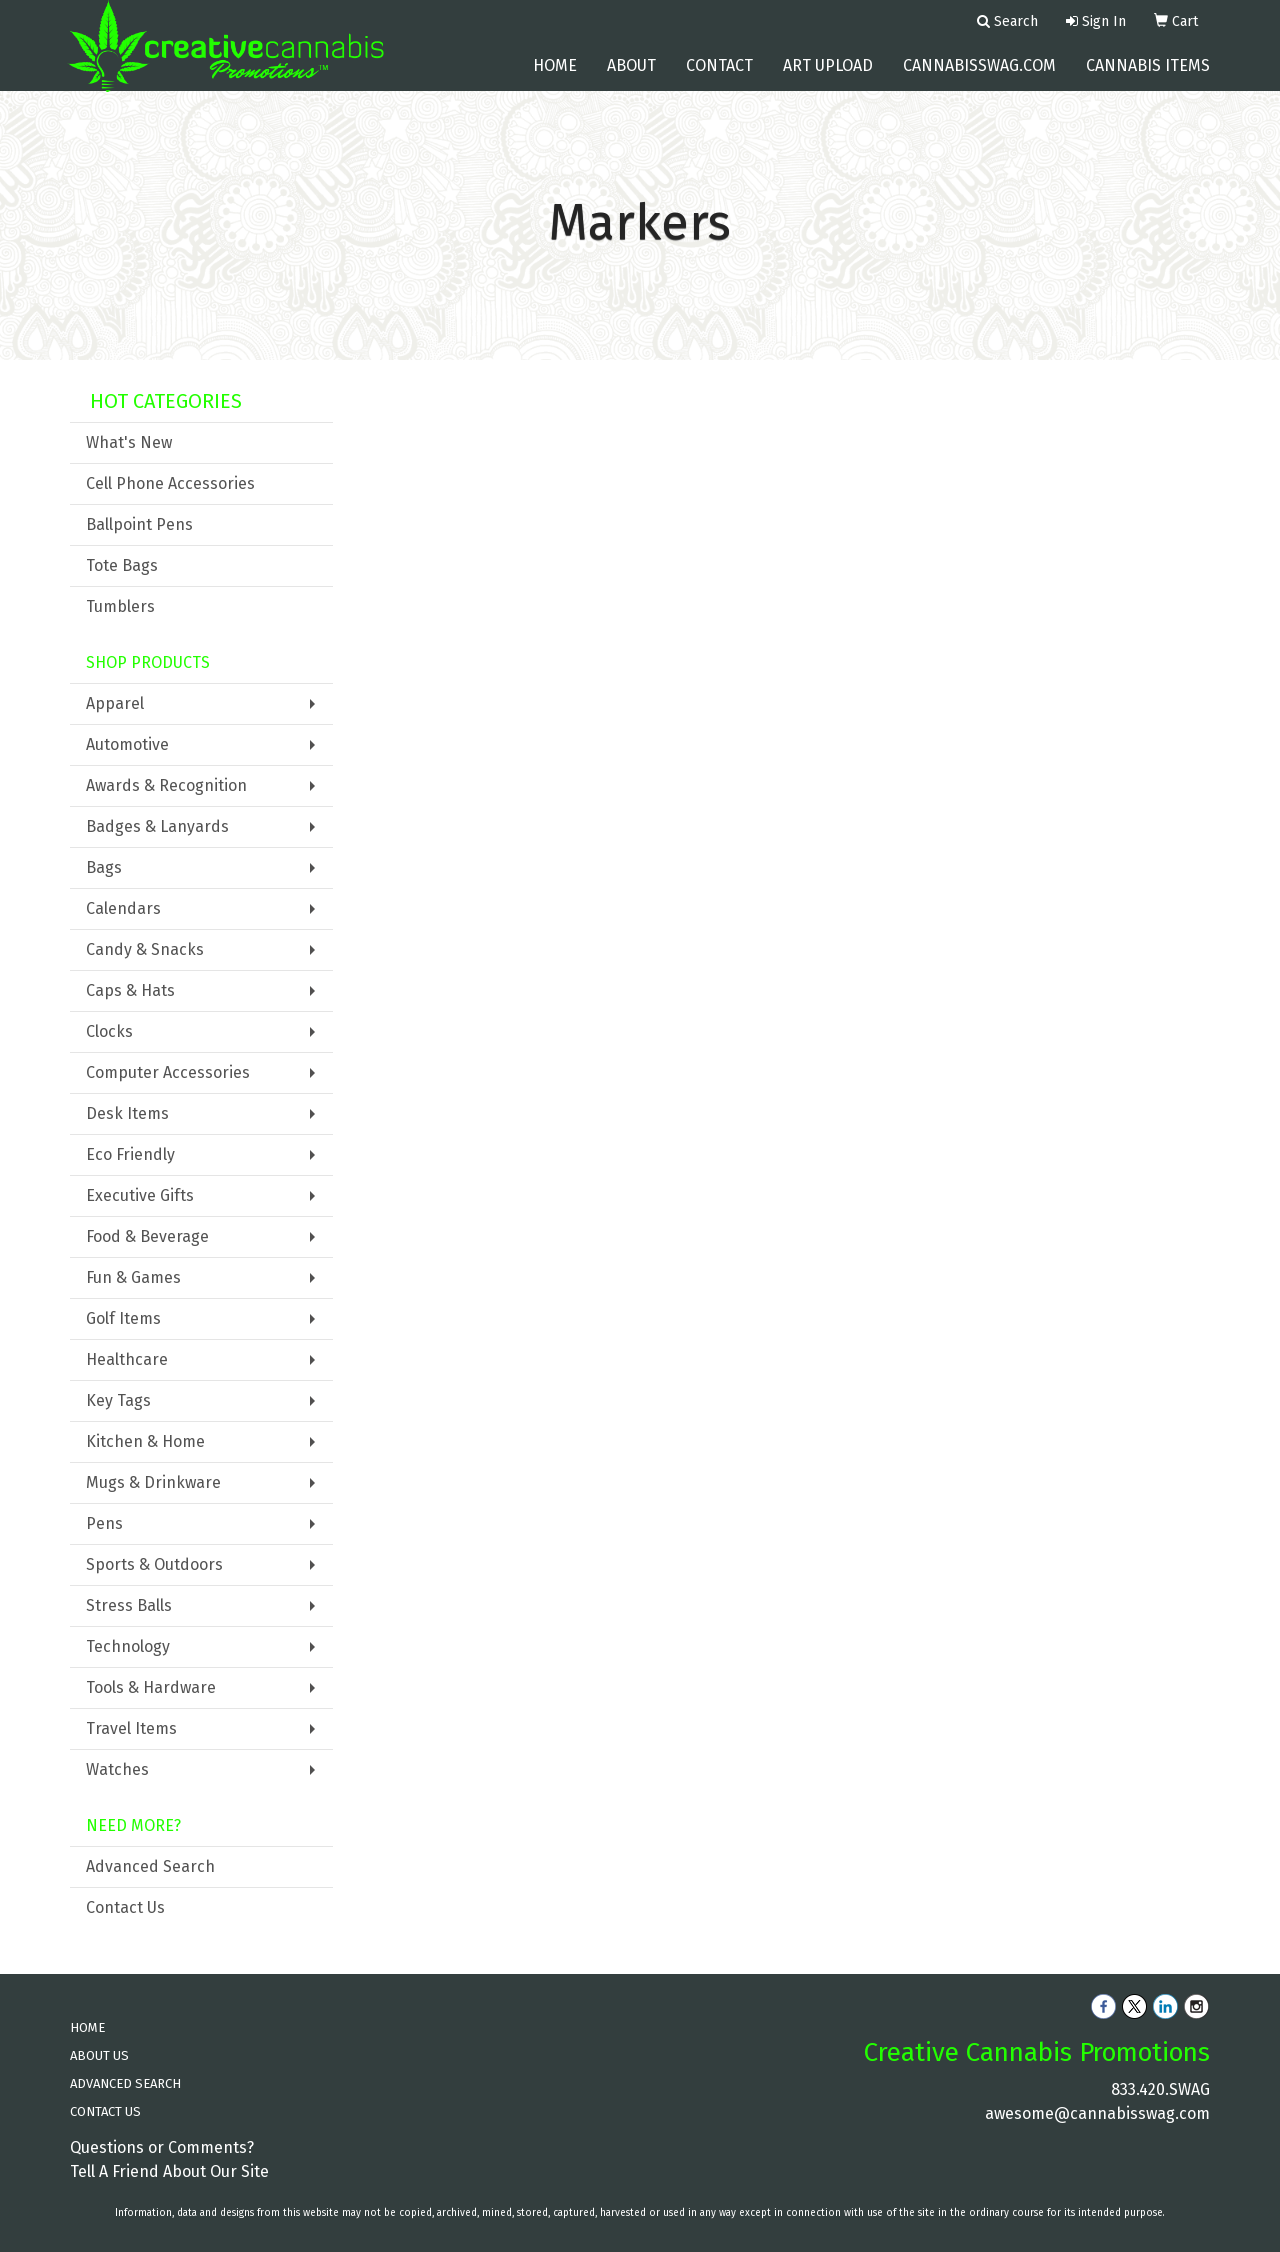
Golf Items (123, 1318)
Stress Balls (129, 1605)
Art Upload (828, 79)
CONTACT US (105, 2111)
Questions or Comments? (162, 2147)
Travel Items (131, 1728)
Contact (719, 79)
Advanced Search (150, 1866)
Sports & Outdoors (154, 1564)
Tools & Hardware (151, 1687)
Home (555, 79)
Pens (104, 1523)
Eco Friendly (130, 1154)
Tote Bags (122, 565)
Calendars (123, 908)
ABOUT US (99, 2055)
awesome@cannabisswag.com (1097, 2113)
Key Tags (118, 1400)
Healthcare (127, 1359)
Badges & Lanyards (157, 826)
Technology (128, 1646)
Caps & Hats (130, 990)
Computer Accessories (168, 1072)
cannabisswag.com (979, 79)
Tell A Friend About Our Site (169, 2171)
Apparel (115, 703)
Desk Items (127, 1113)
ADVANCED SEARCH (125, 2083)
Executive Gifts (140, 1195)
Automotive (127, 744)
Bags (104, 867)
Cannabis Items (1148, 79)
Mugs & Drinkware (153, 1482)
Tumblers (120, 606)
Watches (117, 1769)
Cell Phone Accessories (170, 483)
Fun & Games (133, 1277)
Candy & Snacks (145, 949)
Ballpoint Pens (139, 524)
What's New (129, 442)
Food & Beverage (147, 1236)
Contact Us (125, 1907)
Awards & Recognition (166, 785)
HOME (87, 2027)
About (631, 79)
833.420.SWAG (1160, 2089)
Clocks (109, 1031)
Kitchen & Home (145, 1441)
